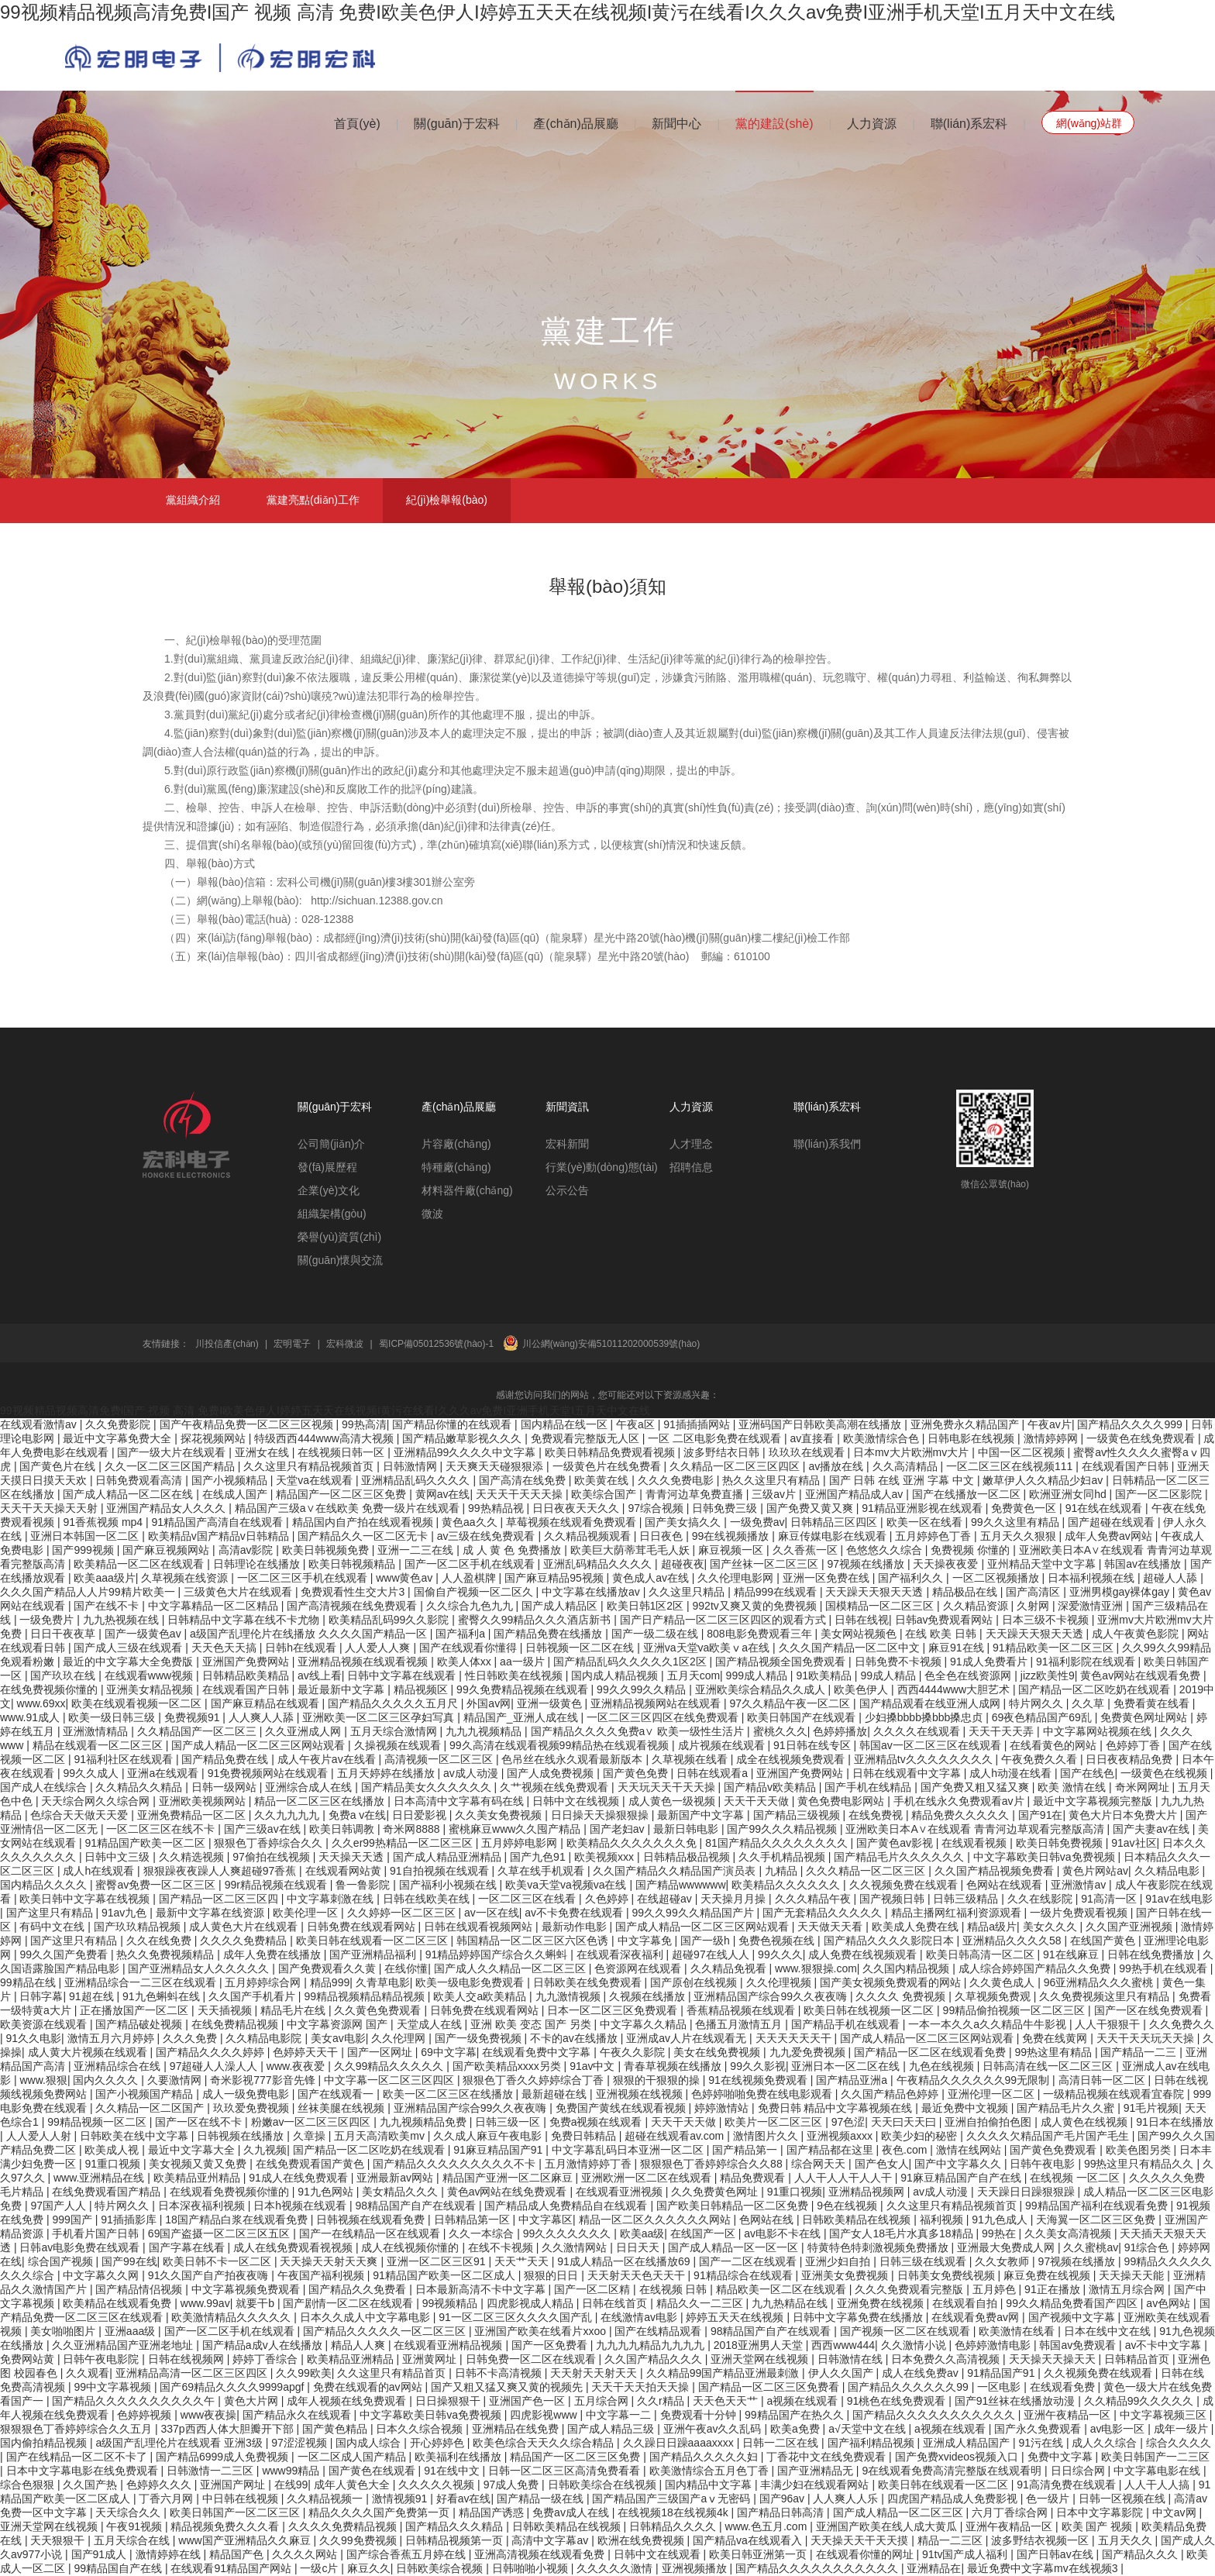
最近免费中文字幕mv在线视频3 (1043, 2568)
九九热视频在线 (122, 1619)
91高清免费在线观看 (1067, 2484)
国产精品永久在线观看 (298, 2415)
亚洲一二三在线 (416, 1550)
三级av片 (775, 1494)
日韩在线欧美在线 (428, 1898)
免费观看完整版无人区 (586, 1438)
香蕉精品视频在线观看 (742, 2010)
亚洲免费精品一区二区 (193, 1815)
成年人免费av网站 (1110, 1536)
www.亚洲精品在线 (100, 2177)
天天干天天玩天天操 (1146, 2038)
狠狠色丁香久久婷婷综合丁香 (535, 2080)
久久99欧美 (304, 2373)
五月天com (693, 1675)
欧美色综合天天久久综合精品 (545, 2443)
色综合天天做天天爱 (80, 1815)
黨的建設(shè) (774, 123)
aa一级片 (523, 1661)
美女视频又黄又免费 (199, 2164)
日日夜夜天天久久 (577, 1508)
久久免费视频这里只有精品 (1105, 1996)
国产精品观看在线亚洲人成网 (931, 1703)
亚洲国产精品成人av (856, 1494)
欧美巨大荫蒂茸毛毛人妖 (631, 1550)
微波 (432, 1213)
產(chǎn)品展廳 (575, 123)
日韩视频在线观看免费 (372, 2219)
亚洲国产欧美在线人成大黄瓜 (888, 2526)
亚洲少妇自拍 (839, 2261)
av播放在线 (837, 1466)
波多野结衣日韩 (722, 1452)
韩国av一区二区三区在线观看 (931, 1745)
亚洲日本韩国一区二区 (86, 1536)
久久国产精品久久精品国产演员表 (676, 1871)
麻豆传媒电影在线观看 (834, 1536)
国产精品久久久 (1141, 2554)
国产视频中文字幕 (1073, 2317)
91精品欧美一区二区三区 (1054, 1647)
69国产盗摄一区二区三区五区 (220, 2233)
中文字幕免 (646, 1940)
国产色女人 (882, 2164)
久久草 (1089, 1703)
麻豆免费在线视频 (1048, 2275)
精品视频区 (422, 1689)
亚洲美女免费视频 (846, 2275)
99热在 (1000, 2233)
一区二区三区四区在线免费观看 (664, 1717)
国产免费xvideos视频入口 (958, 2456)
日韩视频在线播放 (242, 2136)
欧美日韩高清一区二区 (982, 1954)
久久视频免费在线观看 (905, 1885)
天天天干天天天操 (521, 1494)
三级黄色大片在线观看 (239, 1592)
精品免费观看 (754, 2177)
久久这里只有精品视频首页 (310, 1466)
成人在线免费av (922, 2373)
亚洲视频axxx (841, 2136)
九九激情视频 (569, 1996)
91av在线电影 (1178, 1898)
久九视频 (265, 2150)
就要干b (256, 2303)
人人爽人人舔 (263, 1717)
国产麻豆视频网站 (167, 1550)
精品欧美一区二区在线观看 (782, 2289)
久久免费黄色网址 (716, 2191)
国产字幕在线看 (188, 2247)
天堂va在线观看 (316, 1480)
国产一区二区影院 (1160, 1494)
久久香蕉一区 (807, 1550)
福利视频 (943, 2219)
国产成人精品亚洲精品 (448, 1857)
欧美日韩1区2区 (647, 1606)
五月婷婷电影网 (520, 1843)
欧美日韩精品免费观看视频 (611, 1452)
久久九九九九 (288, 1815)
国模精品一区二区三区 (881, 1606)
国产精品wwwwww (680, 1885)
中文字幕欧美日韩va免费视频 (1045, 1857)
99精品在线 (29, 1982)
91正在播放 (1053, 2289)
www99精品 (292, 2470)
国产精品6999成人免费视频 (223, 2456)
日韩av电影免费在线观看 (81, 2247)
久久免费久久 (1181, 2024)
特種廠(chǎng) (456, 1167)
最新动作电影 (576, 1926)
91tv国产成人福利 (966, 2554)
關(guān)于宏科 (456, 123)
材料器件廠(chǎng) (467, 1190)
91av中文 (594, 2066)
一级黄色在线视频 (1165, 1773)
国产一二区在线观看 (749, 2261)
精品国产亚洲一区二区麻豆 (509, 2177)
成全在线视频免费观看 (792, 1759)
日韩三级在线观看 (924, 2261)
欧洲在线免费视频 (642, 2540)
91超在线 (92, 1996)
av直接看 (814, 1438)
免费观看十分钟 (699, 2415)
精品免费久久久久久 (961, 1815)
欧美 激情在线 (1073, 1787)
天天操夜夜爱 (947, 1564)
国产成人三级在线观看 (129, 1647)
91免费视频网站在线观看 (269, 1773)
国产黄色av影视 (896, 1843)
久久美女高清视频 (1069, 2233)
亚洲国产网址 (234, 2484)
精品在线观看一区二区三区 (99, 1745)
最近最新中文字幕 (342, 1689)
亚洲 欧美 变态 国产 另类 (532, 2024)
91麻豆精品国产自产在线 (962, 2177)
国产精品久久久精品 (455, 2526)
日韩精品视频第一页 (455, 2540)
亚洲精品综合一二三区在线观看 (141, 1982)
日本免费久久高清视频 (947, 2359)
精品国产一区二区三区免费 (342, 1494)
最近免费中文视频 (966, 2108)
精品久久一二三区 (701, 2303)
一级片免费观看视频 (1080, 1912)
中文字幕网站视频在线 (1099, 1731)
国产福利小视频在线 (449, 1885)
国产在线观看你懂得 (469, 1647)
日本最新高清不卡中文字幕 (482, 2289)
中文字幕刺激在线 (332, 1898)
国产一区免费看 (550, 2345)
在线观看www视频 (150, 1675)
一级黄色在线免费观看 (1142, 1438)
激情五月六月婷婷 (112, 2038)
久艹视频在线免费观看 (555, 1787)
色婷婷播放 (840, 1731)
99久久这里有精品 (1016, 1522)
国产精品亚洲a (853, 2080)
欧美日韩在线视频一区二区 (870, 2010)
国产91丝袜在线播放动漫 (1016, 2401)
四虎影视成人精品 (532, 2303)
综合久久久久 (1178, 2443)
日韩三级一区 (509, 2122)
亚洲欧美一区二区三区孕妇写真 (379, 1717)
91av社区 (1133, 1843)
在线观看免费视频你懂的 (231, 2191)
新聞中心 (676, 123)
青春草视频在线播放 (674, 2066)
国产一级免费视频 (480, 2038)
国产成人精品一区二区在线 (129, 1494)
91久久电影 (34, 2038)
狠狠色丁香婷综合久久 (269, 1843)
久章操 (311, 2136)
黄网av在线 (442, 1494)
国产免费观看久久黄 (328, 1968)
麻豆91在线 (957, 1647)
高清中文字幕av (551, 2540)
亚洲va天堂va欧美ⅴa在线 (708, 1647)
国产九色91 (539, 1857)
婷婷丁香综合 (266, 2359)
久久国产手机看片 (253, 1996)
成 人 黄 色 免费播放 (513, 1550)
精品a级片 (992, 1926)
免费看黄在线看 (1153, 1703)
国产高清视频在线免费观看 (353, 1606)
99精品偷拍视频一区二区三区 (1015, 2010)
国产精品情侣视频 (140, 2289)
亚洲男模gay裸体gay (1120, 1592)
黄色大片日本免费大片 (1124, 1815)
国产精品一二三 (1139, 2052)
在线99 (291, 2484)
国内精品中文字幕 (710, 2484)
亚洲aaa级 (131, 2331)
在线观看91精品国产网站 (232, 2568)
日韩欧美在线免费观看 (589, 1982)
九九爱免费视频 (808, 2052)
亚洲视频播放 (696, 2568)
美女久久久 (1051, 1926)
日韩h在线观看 (302, 1647)
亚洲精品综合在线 (118, 2066)
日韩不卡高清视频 (500, 2373)
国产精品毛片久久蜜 (1067, 2108)
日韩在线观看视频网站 (479, 1926)
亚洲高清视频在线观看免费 (541, 2554)
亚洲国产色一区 (528, 2401)
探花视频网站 (215, 1438)
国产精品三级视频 (798, 1815)
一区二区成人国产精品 (353, 2456)
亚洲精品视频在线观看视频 (364, 1661)
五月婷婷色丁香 (934, 1536)
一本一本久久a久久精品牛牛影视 (988, 2024)
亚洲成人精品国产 (968, 2443)
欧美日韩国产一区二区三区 (236, 2512)
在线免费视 (877, 1815)
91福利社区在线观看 (124, 1759)
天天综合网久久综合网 (97, 1801)
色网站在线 (768, 2219)
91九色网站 (327, 2191)
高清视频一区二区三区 (440, 1759)
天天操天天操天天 (1054, 2359)
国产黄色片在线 (58, 1466)
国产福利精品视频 (872, 2443)
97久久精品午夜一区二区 (791, 1703)
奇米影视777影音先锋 (264, 2080)
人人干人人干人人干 (844, 2177)
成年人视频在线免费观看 (348, 2401)
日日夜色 (662, 1536)
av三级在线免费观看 (488, 1536)
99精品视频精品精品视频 (365, 1996)
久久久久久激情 (616, 2568)
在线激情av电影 (640, 2317)
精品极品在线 (966, 1592)
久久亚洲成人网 (304, 1731)
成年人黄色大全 (353, 2484)
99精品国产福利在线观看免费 (1097, 2205)
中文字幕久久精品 (645, 2024)
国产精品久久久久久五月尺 (394, 1703)
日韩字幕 (41, 1996)
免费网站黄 (28, 2359)
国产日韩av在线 (1056, 2554)
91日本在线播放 (1174, 2122)
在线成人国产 (236, 1494)
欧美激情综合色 (882, 1438)
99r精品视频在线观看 (277, 1885)
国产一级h (706, 1940)
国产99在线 (129, 2261)
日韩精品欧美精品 (247, 1675)
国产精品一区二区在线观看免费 (931, 2052)
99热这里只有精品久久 (1140, 2164)
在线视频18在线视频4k (674, 2512)
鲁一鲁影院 (364, 1885)
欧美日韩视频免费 (327, 1550)
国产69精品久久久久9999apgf (233, 2387)
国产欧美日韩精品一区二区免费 (733, 2205)
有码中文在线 (53, 1926)
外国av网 (488, 1703)
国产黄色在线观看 (373, 2470)
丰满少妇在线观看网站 (816, 2484)
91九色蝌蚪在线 (162, 1996)
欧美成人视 (113, 2150)
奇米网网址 (1143, 1787)
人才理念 (691, 1144)
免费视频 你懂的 (972, 1550)
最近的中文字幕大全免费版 (129, 1661)
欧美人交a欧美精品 (481, 1996)
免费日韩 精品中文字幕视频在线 (837, 2108)
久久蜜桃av (1090, 2247)
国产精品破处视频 (140, 2024)
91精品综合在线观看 (744, 2275)
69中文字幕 (449, 2052)
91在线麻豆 (1072, 1954)
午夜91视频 (135, 2526)
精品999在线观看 (777, 1592)
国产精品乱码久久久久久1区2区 (631, 1661)
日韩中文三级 (118, 1857)
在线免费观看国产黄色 (311, 2164)
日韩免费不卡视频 (900, 1661)
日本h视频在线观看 (301, 2205)
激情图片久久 (767, 2136)
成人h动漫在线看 (1012, 1773)
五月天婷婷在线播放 (387, 1773)
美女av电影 (338, 2038)
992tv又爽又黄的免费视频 (756, 1606)
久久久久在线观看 (918, 1731)
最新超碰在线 (555, 2094)
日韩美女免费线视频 (947, 2275)
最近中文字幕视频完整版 (1094, 1801)
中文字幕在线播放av (592, 1592)
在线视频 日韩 (675, 2289)
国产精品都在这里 (831, 2150)
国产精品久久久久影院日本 (890, 1940)
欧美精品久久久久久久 (787, 1885)
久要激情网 (176, 2080)
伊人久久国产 (842, 2373)
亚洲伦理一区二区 (993, 2094)
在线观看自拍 (966, 2303)
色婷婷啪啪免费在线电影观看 (763, 2094)
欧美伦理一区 (307, 1912)
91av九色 (126, 1912)
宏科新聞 (567, 1144)
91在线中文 (453, 2470)
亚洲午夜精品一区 (1068, 2415)
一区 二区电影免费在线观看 (716, 1438)
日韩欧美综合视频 (441, 2568)
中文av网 (1176, 2512)
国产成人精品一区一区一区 (734, 2247)
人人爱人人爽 (379, 1647)
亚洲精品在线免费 (517, 2429)
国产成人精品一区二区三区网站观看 (259, 1745)
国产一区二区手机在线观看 (471, 1564)
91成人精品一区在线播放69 (625, 2261)
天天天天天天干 (795, 2038)
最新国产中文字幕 (702, 1815)
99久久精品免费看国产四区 (1073, 2303)
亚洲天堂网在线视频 (761, 2359)
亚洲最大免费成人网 (1007, 2247)
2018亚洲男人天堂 (760, 2345)
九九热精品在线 (791, 2303)
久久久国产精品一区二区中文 (851, 1647)
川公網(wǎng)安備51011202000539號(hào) (611, 1343)
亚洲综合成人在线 (310, 1787)
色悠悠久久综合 (885, 1550)
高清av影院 (248, 1550)
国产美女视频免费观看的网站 (892, 1982)
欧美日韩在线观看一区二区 (944, 2484)
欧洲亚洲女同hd (1069, 1494)
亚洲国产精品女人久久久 (167, 1508)
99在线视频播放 (732, 1536)
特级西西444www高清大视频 (325, 1438)
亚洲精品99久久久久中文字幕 (466, 1452)
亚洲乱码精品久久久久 (599, 1564)
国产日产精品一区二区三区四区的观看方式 (724, 1619)
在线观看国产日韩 (1127, 1466)
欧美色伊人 (862, 1689)
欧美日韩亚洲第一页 (759, 2554)
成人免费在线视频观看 (864, 1954)
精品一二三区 (951, 2540)
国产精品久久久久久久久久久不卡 (456, 2164)
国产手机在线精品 (869, 1787)
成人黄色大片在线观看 (245, 1926)
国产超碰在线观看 (1113, 1522)
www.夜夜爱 (297, 2066)
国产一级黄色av (144, 1633)
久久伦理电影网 (736, 1578)
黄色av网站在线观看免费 (1141, 1675)
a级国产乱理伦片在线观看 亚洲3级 (180, 2443)
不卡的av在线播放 (575, 2038)
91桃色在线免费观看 (897, 2401)
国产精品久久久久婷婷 (211, 2052)
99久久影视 (758, 2066)
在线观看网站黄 (344, 1871)
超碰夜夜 (682, 1564)
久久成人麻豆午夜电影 (489, 2136)
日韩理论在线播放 (258, 1564)
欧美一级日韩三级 (113, 1717)
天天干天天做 (758, 1801)
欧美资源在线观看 (45, 2024)
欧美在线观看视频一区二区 (138, 1703)
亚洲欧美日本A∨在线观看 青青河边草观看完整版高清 (976, 1829)
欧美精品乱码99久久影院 (390, 1619)
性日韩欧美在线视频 (515, 1675)
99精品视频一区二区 (98, 2122)
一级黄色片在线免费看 (608, 1466)
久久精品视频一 (326, 2498)
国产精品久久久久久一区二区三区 (386, 2331)
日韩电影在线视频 (972, 1438)
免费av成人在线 (572, 2512)
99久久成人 (92, 1773)
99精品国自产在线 (119, 2568)
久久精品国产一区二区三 (198, 1731)
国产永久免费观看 (1039, 2429)
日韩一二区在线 (781, 2443)
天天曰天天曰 (905, 2122)
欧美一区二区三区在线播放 (449, 2094)
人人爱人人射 (40, 2136)
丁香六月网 (167, 2498)
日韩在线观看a (713, 1773)
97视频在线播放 (867, 1564)
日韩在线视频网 (187, 2359)
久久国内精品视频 (907, 1968)
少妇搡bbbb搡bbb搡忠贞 (925, 1717)
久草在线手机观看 (542, 1871)
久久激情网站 (576, 2247)
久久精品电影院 (265, 2038)
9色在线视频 (848, 2205)
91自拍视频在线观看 (440, 1871)
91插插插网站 (697, 1424)
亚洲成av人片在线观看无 (687, 2038)
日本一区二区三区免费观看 (613, 2010)
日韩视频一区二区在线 (581, 1647)
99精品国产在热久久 (795, 2415)
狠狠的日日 (552, 2275)
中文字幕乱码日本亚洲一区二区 (629, 2150)
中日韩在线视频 (241, 2498)
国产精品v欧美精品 (771, 1787)
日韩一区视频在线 (1124, 2498)
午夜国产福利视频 (322, 2275)
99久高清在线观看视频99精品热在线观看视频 (560, 1745)
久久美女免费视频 (500, 1815)
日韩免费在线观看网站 (362, 1926)
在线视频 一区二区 (1076, 2177)
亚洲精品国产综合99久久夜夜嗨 (771, 1996)
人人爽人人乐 (847, 2498)
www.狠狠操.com (816, 1968)
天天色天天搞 (225, 1647)
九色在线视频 (943, 2066)
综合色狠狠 (28, 2484)
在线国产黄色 (1104, 1940)
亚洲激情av (1080, 1885)
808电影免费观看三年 (760, 1633)
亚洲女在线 (263, 1452)
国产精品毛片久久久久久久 (900, 1857)
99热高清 (364, 1424)
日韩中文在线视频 (577, 1801)
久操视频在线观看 (399, 1745)
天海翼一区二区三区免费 (1097, 2219)
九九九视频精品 (485, 1731)
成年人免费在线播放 (273, 1954)
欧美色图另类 (1140, 2150)
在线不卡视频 (502, 2247)
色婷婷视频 (145, 2415)
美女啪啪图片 (64, 2331)
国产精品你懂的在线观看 (453, 1424)
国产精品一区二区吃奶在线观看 (1095, 1689)
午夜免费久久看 (1040, 1759)
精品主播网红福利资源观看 (957, 1912)
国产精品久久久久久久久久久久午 (135, 2401)
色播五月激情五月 (740, 2024)
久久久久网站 (306, 2554)
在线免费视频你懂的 (50, 1689)
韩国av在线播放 (1144, 1564)
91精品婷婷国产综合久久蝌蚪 (497, 1954)
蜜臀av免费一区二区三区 (157, 1885)
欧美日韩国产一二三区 (1155, 2456)
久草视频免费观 (994, 1996)
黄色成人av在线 (652, 1578)
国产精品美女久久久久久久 (427, 1787)
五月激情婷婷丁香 (590, 2164)
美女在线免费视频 (718, 2052)
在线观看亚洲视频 (621, 2191)
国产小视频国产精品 (145, 2094)
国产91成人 (100, 2554)
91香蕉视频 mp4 (104, 1522)
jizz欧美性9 (1048, 1675)
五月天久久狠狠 (1019, 1536)
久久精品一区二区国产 (151, 2108)
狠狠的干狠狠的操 (658, 2080)
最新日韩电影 (687, 1829)
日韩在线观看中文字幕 (908, 1773)
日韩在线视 (862, 1619)
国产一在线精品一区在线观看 (371, 2233)
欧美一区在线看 (925, 1522)
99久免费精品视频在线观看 (523, 1689)
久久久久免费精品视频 (344, 2526)
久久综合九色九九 (471, 1606)
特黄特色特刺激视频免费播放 (879, 2247)
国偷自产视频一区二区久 (475, 1592)
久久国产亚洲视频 (1130, 1926)
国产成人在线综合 (45, 1787)
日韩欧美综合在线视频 (603, 2484)
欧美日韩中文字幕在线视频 (86, 1898)
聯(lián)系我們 (827, 1144)
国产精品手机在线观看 (847, 2024)
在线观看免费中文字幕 (538, 2052)
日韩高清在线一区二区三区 (1049, 2066)
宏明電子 (292, 1343)
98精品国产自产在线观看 (416, 2205)
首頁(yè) (357, 123)
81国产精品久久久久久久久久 (777, 1843)
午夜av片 (1049, 1424)
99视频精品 (451, 2303)
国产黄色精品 (336, 2429)
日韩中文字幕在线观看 (403, 1675)
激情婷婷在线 (170, 2554)
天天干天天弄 (1003, 1731)
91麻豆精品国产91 (499, 2150)
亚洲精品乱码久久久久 (417, 1480)
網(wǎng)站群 (1089, 123)
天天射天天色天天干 (637, 2275)
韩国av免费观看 (1079, 2345)
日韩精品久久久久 (674, 2526)
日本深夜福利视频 (203, 2205)
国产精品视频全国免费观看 (781, 1661)
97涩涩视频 (300, 2443)
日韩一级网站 (225, 1787)
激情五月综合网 (1128, 2289)
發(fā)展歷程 (327, 1167)
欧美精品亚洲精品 (352, 2359)
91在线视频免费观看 (759, 2080)
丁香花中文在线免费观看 (827, 2456)
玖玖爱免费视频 (252, 2108)
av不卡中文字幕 (1165, 2345)
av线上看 (320, 1675)
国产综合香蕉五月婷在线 (407, 2554)
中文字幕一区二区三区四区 (390, 2080)
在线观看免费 (1064, 2387)
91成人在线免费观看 (299, 2177)
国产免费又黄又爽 (811, 1508)
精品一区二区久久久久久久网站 (656, 2219)
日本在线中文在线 (1109, 2331)
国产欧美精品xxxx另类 (508, 2066)
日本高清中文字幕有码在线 (460, 1801)
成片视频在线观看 (723, 1745)
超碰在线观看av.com (676, 2136)
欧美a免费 (796, 2429)
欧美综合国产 (605, 1494)
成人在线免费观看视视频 (294, 2247)
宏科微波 (344, 1343)
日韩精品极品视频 (688, 1857)
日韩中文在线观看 (659, 2554)
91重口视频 (113, 2164)
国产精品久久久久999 (1131, 1424)
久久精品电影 (1168, 1871)
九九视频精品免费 (425, 2122)
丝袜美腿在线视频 (342, 2108)
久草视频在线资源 (186, 1578)
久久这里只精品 (688, 1592)
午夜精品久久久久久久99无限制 (974, 2080)
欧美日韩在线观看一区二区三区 (373, 1940)
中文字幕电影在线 (1158, 2470)
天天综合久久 (129, 2512)
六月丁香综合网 (1011, 2512)
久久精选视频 (193, 1857)
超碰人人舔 (1171, 1578)
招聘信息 (691, 1167)
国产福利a (461, 1633)
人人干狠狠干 (1109, 2024)
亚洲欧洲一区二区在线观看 (647, 2177)
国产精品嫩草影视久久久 (463, 1438)
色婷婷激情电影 (994, 2345)
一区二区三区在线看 (528, 1898)
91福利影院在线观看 (1087, 1661)
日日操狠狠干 (449, 2401)
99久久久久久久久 (568, 2233)
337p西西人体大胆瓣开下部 (228, 2429)
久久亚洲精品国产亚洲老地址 (124, 2345)
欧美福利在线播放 (459, 2456)
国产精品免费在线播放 (549, 1633)
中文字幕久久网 (102, 2275)
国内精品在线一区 (566, 1424)
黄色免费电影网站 (842, 1801)
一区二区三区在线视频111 (1011, 1466)
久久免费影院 (119, 1424)
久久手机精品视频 (783, 1857)
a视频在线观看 (803, 2401)
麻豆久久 (369, 2568)
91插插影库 (130, 2219)
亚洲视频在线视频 (641, 2094)
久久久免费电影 (677, 1480)
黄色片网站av (1095, 1871)
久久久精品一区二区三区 (867, 1871)
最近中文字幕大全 (193, 2150)
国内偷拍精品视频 (45, 2443)
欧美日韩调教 (343, 1829)
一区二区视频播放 (997, 1578)
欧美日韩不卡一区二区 (218, 2261)
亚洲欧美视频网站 (204, 1801)
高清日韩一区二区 (1103, 2080)
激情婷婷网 (1052, 1438)
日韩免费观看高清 (140, 1480)
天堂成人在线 (431, 2024)
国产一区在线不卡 (200, 2122)
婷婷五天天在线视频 (736, 2317)
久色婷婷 (608, 1898)
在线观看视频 (975, 1843)
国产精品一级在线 (542, 2498)
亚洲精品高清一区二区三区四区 (192, 2373)
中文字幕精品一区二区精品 (214, 1606)
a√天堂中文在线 (868, 2429)
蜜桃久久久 (780, 1731)
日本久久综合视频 (421, 2429)
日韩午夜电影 (1044, 2164)
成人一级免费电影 (247, 2094)
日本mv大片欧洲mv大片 (912, 1452)
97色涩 (848, 2122)
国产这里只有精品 (51, 1912)
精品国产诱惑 (493, 2512)
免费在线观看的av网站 (369, 2387)
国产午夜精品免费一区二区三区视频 (248, 1424)
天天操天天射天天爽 (330, 2261)
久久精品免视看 (729, 1968)
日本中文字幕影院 (1101, 2512)
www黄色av (405, 1578)
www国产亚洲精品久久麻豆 (245, 2540)
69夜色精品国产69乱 (1043, 1717)
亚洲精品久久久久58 (1013, 1940)
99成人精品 (889, 1675)
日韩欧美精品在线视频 (858, 2219)
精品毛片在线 (294, 2010)
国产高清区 (1034, 1592)
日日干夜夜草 (64, 1633)
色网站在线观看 (1005, 1885)
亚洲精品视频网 (867, 2191)
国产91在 (1040, 1815)
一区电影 (1000, 2387)
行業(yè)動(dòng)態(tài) (602, 1167)
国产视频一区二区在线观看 (906, 2331)
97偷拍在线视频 (272, 1857)
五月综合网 (603, 2401)
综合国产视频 (62, 2261)
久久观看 (87, 2373)
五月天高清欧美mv (381, 2136)
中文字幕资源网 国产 (339, 2024)
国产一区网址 (381, 2052)
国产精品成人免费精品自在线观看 (567, 2205)
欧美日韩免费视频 (1061, 1843)
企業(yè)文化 (329, 1190)
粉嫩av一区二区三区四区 (312, 2122)
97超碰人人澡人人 (215, 2066)
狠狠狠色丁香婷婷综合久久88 (712, 2164)
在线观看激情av (40, 1424)
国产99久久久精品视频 (783, 1829)
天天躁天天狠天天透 (875, 1592)
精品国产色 (238, 2554)
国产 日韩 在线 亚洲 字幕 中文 (903, 1480)
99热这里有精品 (1054, 2052)
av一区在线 (491, 1912)
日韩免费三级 (726, 1508)
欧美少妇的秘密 (920, 2136)
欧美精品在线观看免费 (118, 2303)
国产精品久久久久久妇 (705, 2456)
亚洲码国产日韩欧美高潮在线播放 (821, 1424)
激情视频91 (401, 2498)
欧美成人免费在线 (917, 1926)
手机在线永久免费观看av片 (960, 1801)
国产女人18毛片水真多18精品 (902, 2233)
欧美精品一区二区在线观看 (140, 1564)
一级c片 (320, 2568)
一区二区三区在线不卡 (162, 1829)
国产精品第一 (746, 2150)
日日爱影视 (420, 1815)
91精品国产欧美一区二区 (146, 1843)
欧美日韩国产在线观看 (803, 1717)
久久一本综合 (483, 2233)
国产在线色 (1087, 1773)
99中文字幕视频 (113, 2387)
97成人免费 (513, 2484)
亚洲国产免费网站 (247, 1661)
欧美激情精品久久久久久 (232, 2317)
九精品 (782, 1871)
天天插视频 (226, 2010)
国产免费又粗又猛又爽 (976, 1787)
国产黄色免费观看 (1055, 2150)
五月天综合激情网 (395, 1731)
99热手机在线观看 (1164, 1968)
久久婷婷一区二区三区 (403, 1912)
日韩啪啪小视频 (531, 2568)
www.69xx (41, 1703)
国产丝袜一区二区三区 (765, 1564)
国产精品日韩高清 (782, 2512)
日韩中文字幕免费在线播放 (859, 2317)
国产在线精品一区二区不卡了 (78, 2456)
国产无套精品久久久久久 (823, 1912)
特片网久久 (1037, 1703)
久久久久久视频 (437, 2484)
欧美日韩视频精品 (353, 1564)
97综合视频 (657, 1508)
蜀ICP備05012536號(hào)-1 (436, 1343)
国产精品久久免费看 (358, 2289)
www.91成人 (31, 1717)
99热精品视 (497, 1508)
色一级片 (1049, 2498)
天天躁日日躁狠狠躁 (1027, 2191)
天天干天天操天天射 (50, 1508)
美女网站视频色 (860, 1633)
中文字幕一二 (620, 2415)
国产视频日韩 (893, 1898)
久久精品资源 (977, 1606)
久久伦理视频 (780, 1982)
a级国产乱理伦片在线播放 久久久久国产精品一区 (310, 1633)
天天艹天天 (523, 2261)
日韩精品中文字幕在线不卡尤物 (244, 1619)
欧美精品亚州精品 (198, 2177)
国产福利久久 (912, 1578)
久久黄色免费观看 (379, 2010)
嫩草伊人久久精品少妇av (1044, 1480)
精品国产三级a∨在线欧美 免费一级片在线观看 (349, 1508)
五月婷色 (995, 2289)
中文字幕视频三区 (1165, 2415)
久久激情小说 (915, 2345)
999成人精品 (758, 1675)
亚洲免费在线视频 (882, 2303)
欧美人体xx (465, 1661)
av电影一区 (1119, 2429)
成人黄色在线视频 (1086, 2122)
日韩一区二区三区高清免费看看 (565, 2470)
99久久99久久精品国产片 (694, 1912)
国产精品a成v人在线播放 (263, 2345)
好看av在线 (463, 2498)
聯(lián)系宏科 (969, 123)
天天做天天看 (831, 1926)
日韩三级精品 (967, 1898)
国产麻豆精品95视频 (555, 1578)
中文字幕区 (545, 2219)
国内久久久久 (107, 2080)
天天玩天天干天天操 (668, 1787)
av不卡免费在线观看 (575, 1912)
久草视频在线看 (691, 1759)
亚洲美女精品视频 (151, 1689)
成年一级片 (1182, 2429)
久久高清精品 (907, 1466)
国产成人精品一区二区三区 (899, 2512)
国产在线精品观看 (659, 2331)
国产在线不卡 (108, 1606)
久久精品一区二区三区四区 (736, 1466)
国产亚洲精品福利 (374, 1954)
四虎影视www (545, 2415)
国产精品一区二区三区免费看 (770, 2387)
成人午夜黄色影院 (1137, 1633)
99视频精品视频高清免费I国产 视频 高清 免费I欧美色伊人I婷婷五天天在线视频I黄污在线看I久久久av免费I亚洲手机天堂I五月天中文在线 (557, 12)
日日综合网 (1079, 2470)
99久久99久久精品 (643, 1689)
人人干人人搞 (1158, 2484)
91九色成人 (1001, 2219)
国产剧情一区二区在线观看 (349, 2303)
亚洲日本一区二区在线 (847, 2066)
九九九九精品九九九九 (651, 2345)
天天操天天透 (352, 1857)
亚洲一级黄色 (551, 1703)
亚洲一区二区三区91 (437, 2261)
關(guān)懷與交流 (340, 1260)
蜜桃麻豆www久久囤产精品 (516, 1829)
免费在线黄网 (1056, 2038)
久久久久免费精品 (245, 1940)
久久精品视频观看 (589, 1536)
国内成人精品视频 (616, 1675)
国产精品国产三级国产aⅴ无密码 (672, 2498)
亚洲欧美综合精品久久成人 (761, 1689)
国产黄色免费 (637, 1773)
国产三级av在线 (264, 1829)
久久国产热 (91, 2484)
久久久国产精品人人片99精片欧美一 (88, 1592)
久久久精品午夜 (814, 1898)
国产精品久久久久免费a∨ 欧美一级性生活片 (639, 1731)
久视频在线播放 (648, 1996)
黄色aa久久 (471, 1522)
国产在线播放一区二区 (968, 1494)
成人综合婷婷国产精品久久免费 (1036, 1968)
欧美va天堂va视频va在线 (567, 1885)
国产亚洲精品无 (816, 2470)
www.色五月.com (768, 2526)
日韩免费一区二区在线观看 (532, 2359)
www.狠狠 (43, 2080)
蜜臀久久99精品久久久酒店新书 (536, 1619)
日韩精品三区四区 (835, 1522)
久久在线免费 (160, 1940)
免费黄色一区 (1025, 1508)
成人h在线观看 (100, 1871)
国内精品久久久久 (45, 1885)
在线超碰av (666, 1898)
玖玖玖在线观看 (808, 1452)
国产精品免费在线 (226, 1759)
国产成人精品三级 (612, 2429)
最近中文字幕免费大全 (118, 1438)
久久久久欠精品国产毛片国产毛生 (1049, 2136)
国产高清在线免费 (524, 1480)
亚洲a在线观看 (164, 1773)
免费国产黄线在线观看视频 (622, 2108)
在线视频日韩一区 (342, 1452)
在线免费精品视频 (236, 2024)
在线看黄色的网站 (1055, 1745)
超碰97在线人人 (712, 1954)
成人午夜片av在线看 (328, 1759)
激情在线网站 (970, 2150)
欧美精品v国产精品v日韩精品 (220, 1536)
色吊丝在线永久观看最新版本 (573, 1759)
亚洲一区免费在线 (828, 1578)
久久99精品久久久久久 (390, 2066)
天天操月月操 (734, 1898)
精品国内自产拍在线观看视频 (364, 1522)
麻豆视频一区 (732, 1550)
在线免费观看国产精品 (107, 2191)
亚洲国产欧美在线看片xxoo (541, 2331)
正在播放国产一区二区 (135, 2010)
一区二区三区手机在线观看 (303, 1578)
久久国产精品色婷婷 (891, 2094)
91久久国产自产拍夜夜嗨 (209, 2275)
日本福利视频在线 (1093, 1578)
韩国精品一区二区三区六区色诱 (533, 1940)
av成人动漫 (472, 1773)
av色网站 (1169, 2303)
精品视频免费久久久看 (226, 2526)
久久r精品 (662, 2401)
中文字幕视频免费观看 (247, 2289)
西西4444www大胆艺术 (955, 1689)
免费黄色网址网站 (1145, 1717)
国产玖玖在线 (64, 1675)
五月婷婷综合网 (264, 1982)
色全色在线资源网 (969, 1675)
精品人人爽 (359, 2345)
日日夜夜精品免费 (1130, 1759)
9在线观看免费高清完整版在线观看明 (953, 2470)
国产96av (783, 2498)
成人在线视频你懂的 (411, 2247)
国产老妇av (619, 1829)
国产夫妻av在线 (1153, 1829)
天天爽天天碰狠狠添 (496, 1466)
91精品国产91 (1002, 2373)
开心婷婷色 (438, 2443)
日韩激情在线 (851, 2359)
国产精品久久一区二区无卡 (364, 1536)
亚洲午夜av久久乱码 (714, 2429)
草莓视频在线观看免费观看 (572, 1522)
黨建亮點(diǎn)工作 (313, 500)
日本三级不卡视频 (1047, 1619)
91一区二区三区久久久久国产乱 (516, 2317)
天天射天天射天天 (595, 2373)
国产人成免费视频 (552, 1773)
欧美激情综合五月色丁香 (710, 2470)
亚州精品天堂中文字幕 (1043, 1564)
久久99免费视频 (359, 2540)
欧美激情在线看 (1018, 2331)
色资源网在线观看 (639, 1968)
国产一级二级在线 (656, 1633)
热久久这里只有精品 (772, 1480)
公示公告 (567, 1190)
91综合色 (1148, 2247)
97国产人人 (59, 2205)
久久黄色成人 (1003, 1982)
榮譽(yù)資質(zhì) (339, 1237)
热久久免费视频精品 (166, 1954)
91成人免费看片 (990, 1661)
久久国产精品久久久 (654, 2359)
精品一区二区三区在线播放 (320, 1801)
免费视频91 (193, 1717)
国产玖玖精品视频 (139, 1926)
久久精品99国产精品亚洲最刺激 (724, 2373)
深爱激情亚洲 (1092, 1606)
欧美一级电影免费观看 (471, 1982)
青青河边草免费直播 (695, 1494)
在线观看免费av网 (976, 2317)
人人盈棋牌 (470, 1578)
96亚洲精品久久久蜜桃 (1100, 1982)
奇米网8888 (412, 1829)
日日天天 (639, 2247)
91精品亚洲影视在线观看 (923, 1508)
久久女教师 (1003, 2261)
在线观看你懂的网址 (866, 2554)
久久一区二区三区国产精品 (171, 1466)
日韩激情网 (411, 1466)
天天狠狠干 (59, 2540)
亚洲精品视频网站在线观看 (657, 1703)
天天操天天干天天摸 (861, 2540)
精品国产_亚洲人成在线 (522, 1717)
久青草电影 (383, 1982)
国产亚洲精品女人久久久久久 (200, 1968)
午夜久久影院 (634, 2052)
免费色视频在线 (777, 1940)
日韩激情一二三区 (211, 2470)
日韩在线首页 (616, 2303)
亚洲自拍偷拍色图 (989, 2122)
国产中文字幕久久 (959, 2164)
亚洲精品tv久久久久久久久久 (925, 1759)
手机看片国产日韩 (97, 2233)
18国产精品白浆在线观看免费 (237, 2219)
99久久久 (780, 1954)
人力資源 (872, 123)
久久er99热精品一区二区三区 (404, 1843)
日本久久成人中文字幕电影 (366, 2317)
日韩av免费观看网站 (945, 1619)
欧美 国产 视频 (1099, 2526)
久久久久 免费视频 (901, 1996)
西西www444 (843, 2345)
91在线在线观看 (1105, 1508)
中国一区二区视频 (1023, 1452)
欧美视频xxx (605, 1857)
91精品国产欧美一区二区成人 (445, 2275)
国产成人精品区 (561, 1606)
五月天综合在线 (133, 2540)
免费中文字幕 (1061, 2456)
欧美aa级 (642, 2233)
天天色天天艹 (727, 2401)
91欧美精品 (825, 1675)
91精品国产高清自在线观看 (219, 1522)
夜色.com (906, 2150)
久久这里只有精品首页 (393, 2373)
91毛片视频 (1151, 2108)
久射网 (1034, 1606)
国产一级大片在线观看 (173, 1452)
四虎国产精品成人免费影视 (954, 2498)
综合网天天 (819, 2164)
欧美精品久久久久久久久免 (633, 1843)
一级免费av (757, 1522)
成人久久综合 (1106, 2443)
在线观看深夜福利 (621, 1954)
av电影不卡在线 (784, 2233)
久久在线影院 (1041, 1898)
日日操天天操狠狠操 (601, 1815)
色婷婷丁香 (1134, 1745)
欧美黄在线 (603, 1480)
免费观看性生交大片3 (354, 1592)
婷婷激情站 (723, 2108)
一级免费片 (48, 1619)
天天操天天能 (1133, 2275)
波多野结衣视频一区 (1041, 2540)
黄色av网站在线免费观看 (508, 2191)
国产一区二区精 (593, 2289)
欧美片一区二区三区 (775, 2122)
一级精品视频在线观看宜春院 (1115, 2094)
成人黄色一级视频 (673, 1801)
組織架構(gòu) (332, 1213)
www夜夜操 (208, 2415)
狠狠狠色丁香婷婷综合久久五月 (77, 2429)
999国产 (73, 2219)
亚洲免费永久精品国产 (966, 1424)
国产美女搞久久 (684, 1522)
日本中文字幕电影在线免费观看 (83, 2470)
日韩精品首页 (1138, 2359)
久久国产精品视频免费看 (995, 1871)
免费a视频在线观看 (597, 2122)
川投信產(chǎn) (226, 1343)
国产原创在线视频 (695, 1982)
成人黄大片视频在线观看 (89, 2052)
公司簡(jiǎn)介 (331, 1144)
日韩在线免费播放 (1152, 1954)
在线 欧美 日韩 (942, 1633)
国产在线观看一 (337, 2094)
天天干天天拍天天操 (641, 2387)
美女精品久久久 (401, 2191)
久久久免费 (191, 2038)
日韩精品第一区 (473, 2219)
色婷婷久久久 (160, 2484)
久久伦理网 (400, 2038)
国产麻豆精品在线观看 (266, 1703)
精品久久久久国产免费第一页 (380, 2512)
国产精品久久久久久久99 (909, 2387)
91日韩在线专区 (813, 1745)
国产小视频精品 (230, 1480)
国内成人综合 (370, 2443)
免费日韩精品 (585, 2136)
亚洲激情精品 (97, 1731)
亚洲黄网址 (430, 2359)
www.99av (205, 2303)
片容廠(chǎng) (456, 1144)
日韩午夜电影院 (102, 2359)
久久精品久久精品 (140, 1787)
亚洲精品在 (934, 2568)
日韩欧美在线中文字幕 (135, 2136)
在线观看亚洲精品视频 (449, 2345)
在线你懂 (406, 1968)
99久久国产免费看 (64, 1954)
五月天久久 (1126, 2540)
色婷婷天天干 (307, 2052)
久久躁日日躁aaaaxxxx (680, 2443)
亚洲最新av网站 (396, 2177)
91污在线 (1041, 2443)
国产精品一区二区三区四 (220, 1898)
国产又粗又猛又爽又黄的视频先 (508, 2387)
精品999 (329, 1982)
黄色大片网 (252, 2401)
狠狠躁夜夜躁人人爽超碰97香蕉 (221, 1871)
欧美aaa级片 (104, 1578)
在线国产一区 (704, 2233)
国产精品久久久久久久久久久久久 (935, 2415)
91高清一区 (1110, 1898)
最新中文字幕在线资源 (211, 1912)
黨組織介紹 (193, 500)
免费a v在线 (358, 1815)
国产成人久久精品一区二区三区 (511, 1968)
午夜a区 (637, 1424)
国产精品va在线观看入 (749, 2540)
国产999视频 (84, 1550)
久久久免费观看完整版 (910, 2289)
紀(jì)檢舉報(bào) (446, 500)
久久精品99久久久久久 (1140, 2401)
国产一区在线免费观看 (1150, 2010)
